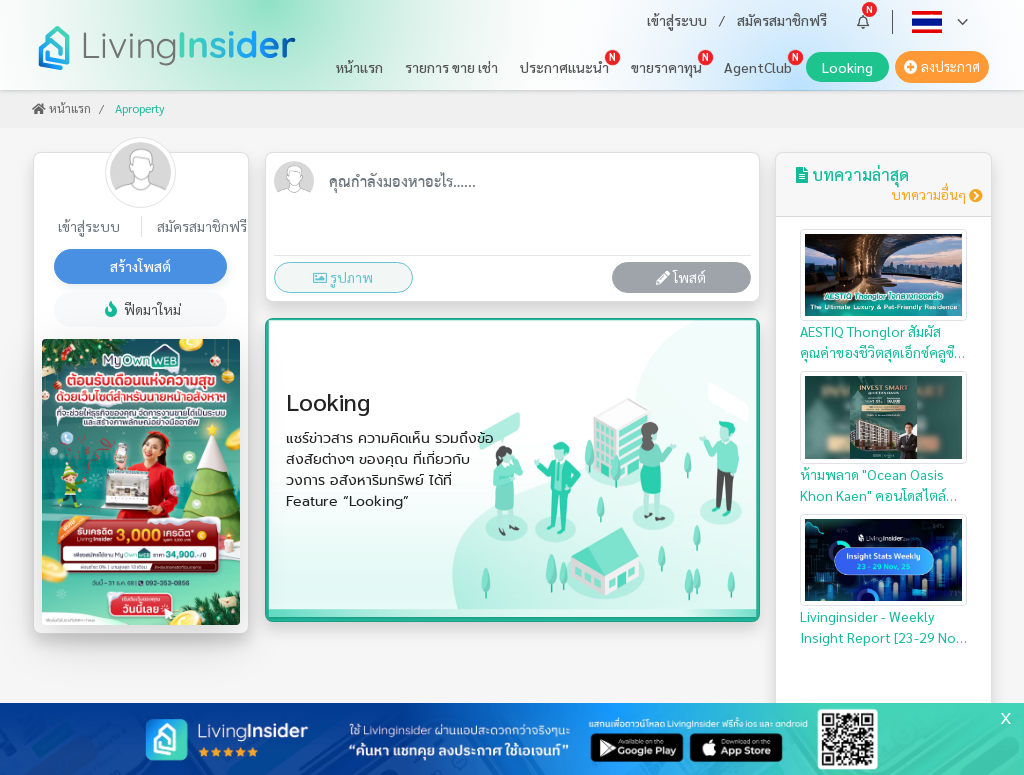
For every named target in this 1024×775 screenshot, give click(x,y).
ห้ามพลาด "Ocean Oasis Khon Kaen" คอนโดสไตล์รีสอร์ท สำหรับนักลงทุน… (884, 438)
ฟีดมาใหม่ (141, 309)
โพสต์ (681, 277)
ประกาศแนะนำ (564, 67)
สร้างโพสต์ (140, 266)
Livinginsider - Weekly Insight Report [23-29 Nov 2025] (884, 581)
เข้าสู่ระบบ (677, 20)
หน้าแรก (359, 67)
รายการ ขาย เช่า (451, 67)
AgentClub (758, 67)
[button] (863, 21)
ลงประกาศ (942, 66)
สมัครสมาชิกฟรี (782, 20)
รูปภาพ (343, 277)
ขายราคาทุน (666, 67)
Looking (855, 70)
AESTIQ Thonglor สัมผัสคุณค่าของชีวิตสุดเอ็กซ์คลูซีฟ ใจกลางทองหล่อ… (884, 296)
